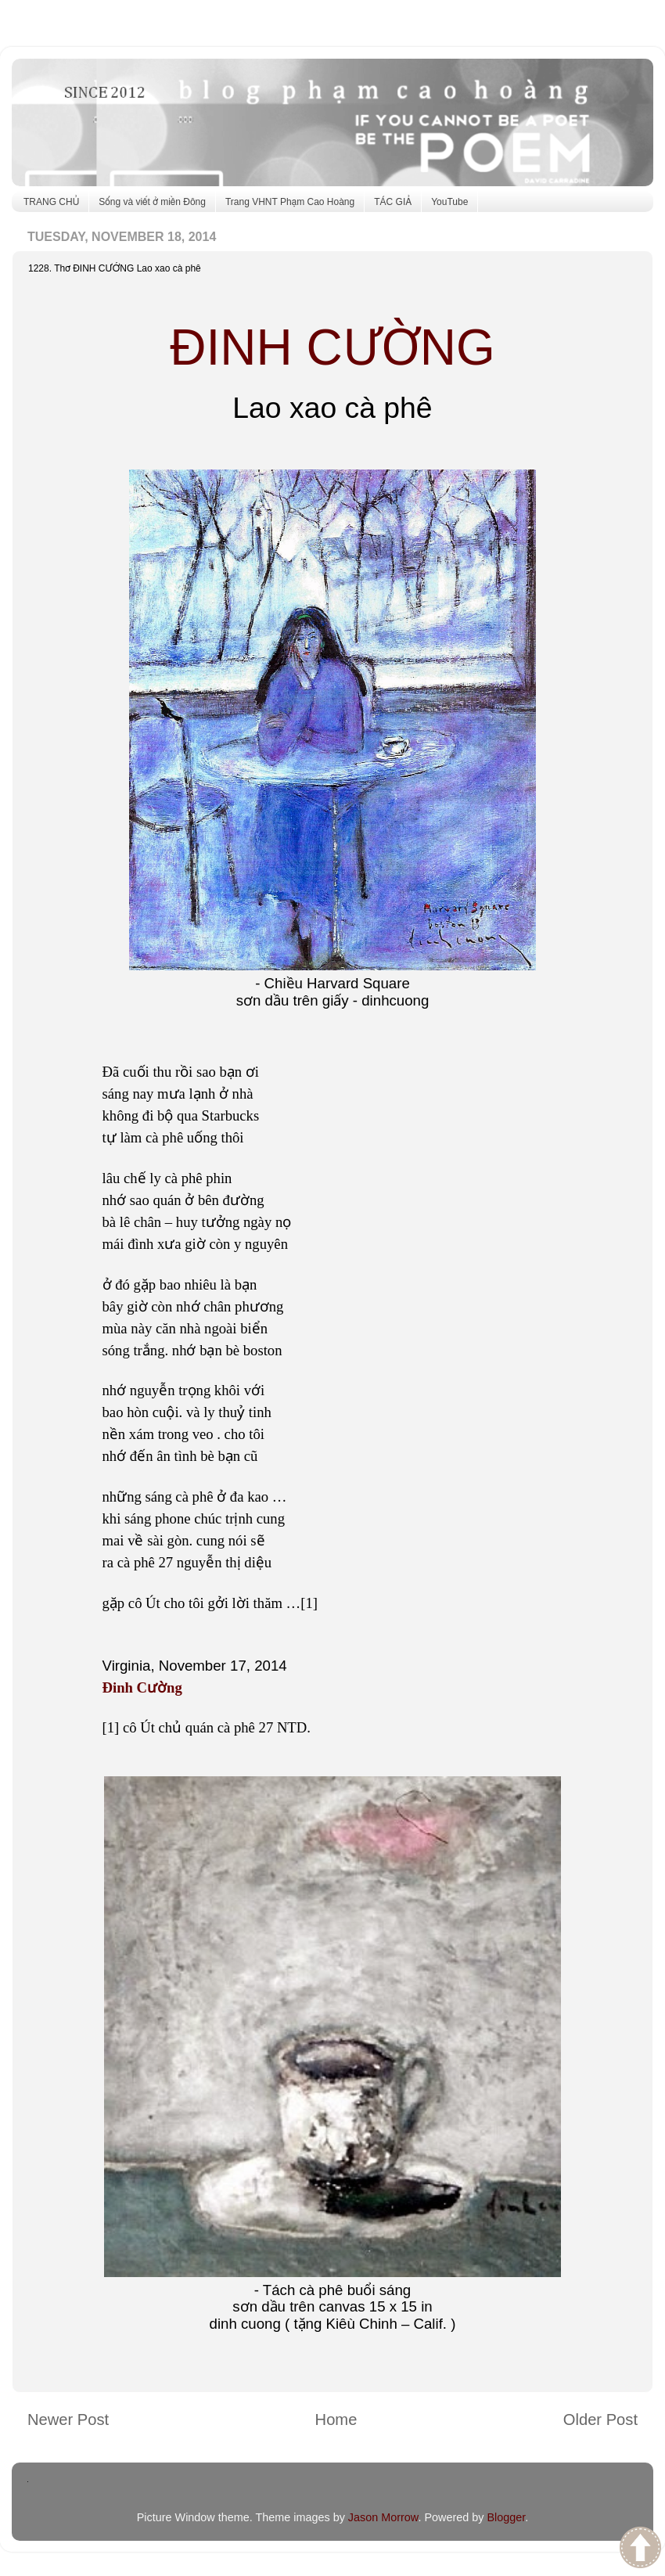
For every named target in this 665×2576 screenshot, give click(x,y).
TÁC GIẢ (393, 201)
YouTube (449, 201)
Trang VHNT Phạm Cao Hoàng (289, 201)
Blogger (506, 2517)
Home (336, 2419)
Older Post (600, 2419)
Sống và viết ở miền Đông (152, 201)
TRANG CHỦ (51, 201)
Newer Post (68, 2419)
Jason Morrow (383, 2517)
